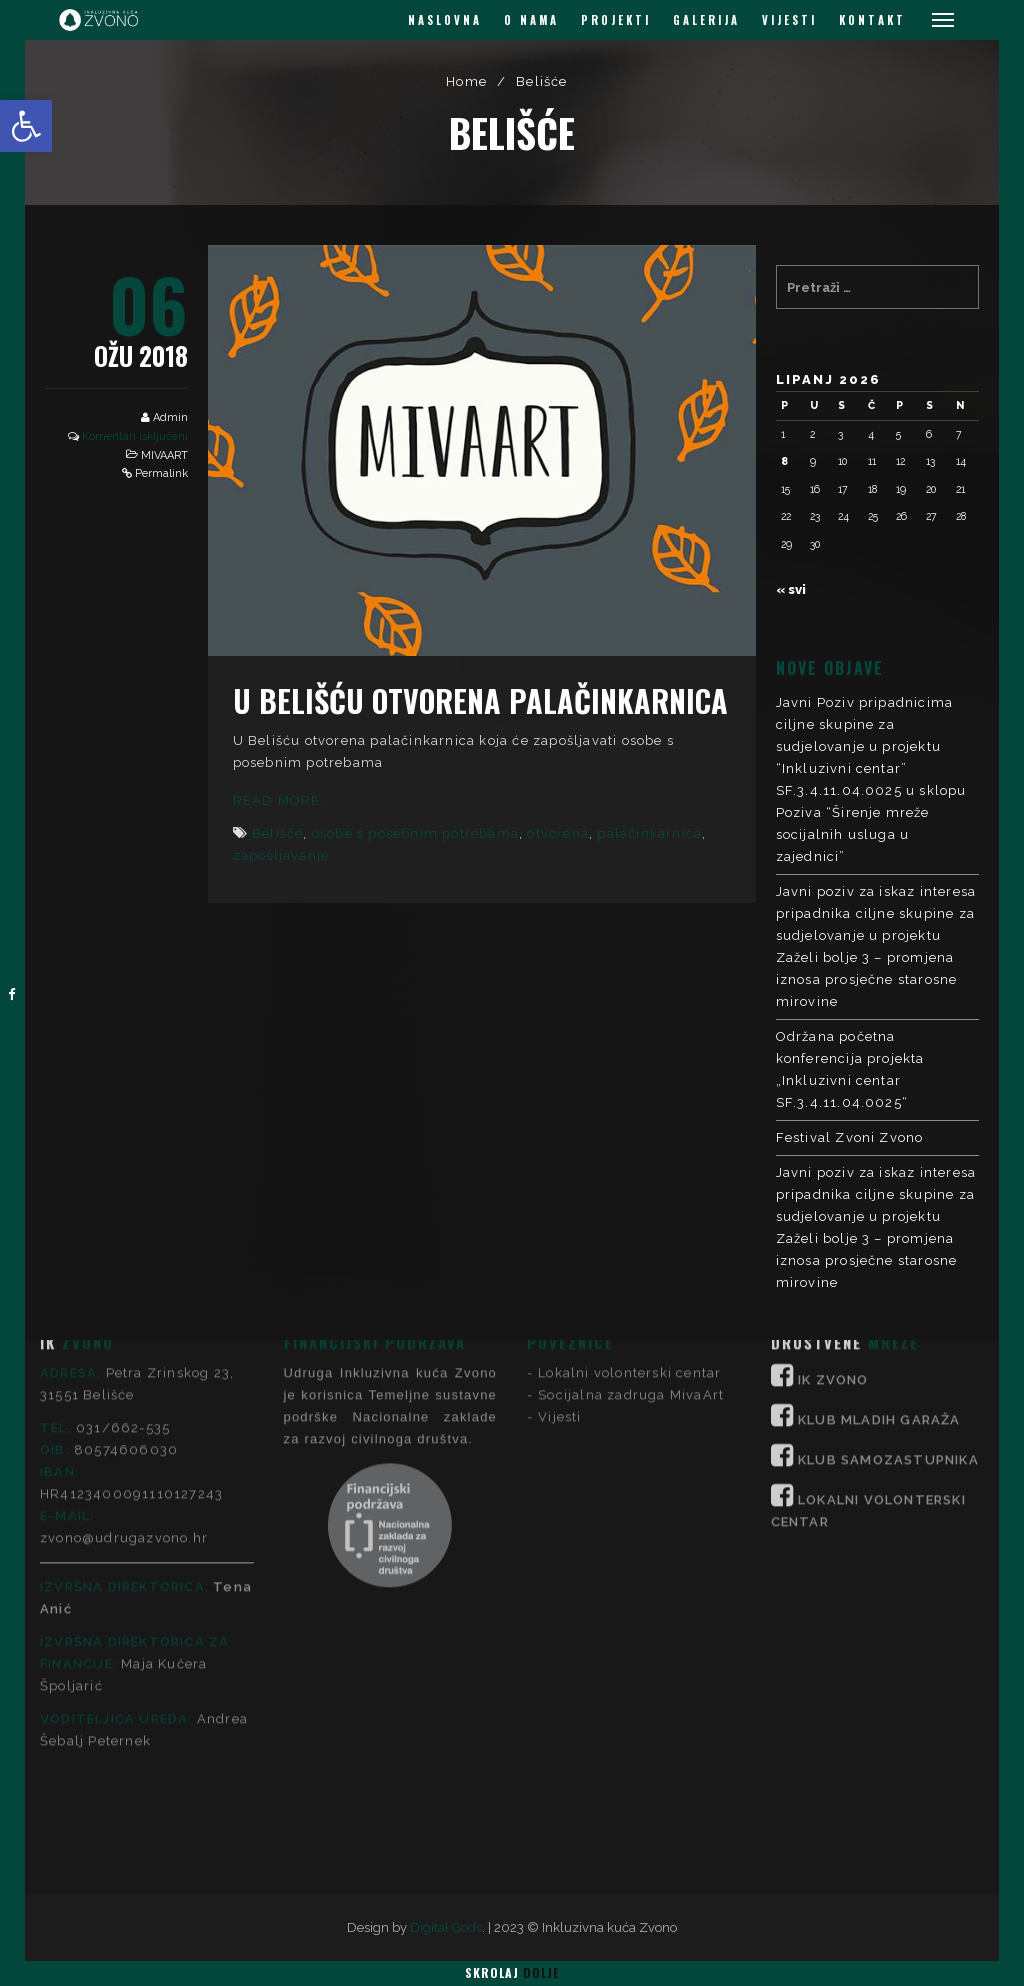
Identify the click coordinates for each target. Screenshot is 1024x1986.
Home (466, 81)
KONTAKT (872, 20)
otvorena (558, 833)
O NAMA (531, 20)
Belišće (277, 833)
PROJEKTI (616, 20)
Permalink (161, 473)
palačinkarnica (649, 833)
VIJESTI (789, 20)
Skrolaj (512, 1972)
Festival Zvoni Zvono (850, 1137)
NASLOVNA (445, 20)
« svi (791, 589)
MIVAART (164, 455)
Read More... (283, 800)
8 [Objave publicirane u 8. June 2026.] (784, 461)
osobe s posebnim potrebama (415, 833)
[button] (26, 126)
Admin (170, 417)
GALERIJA (706, 20)
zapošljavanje (281, 855)
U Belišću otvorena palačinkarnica (480, 700)
